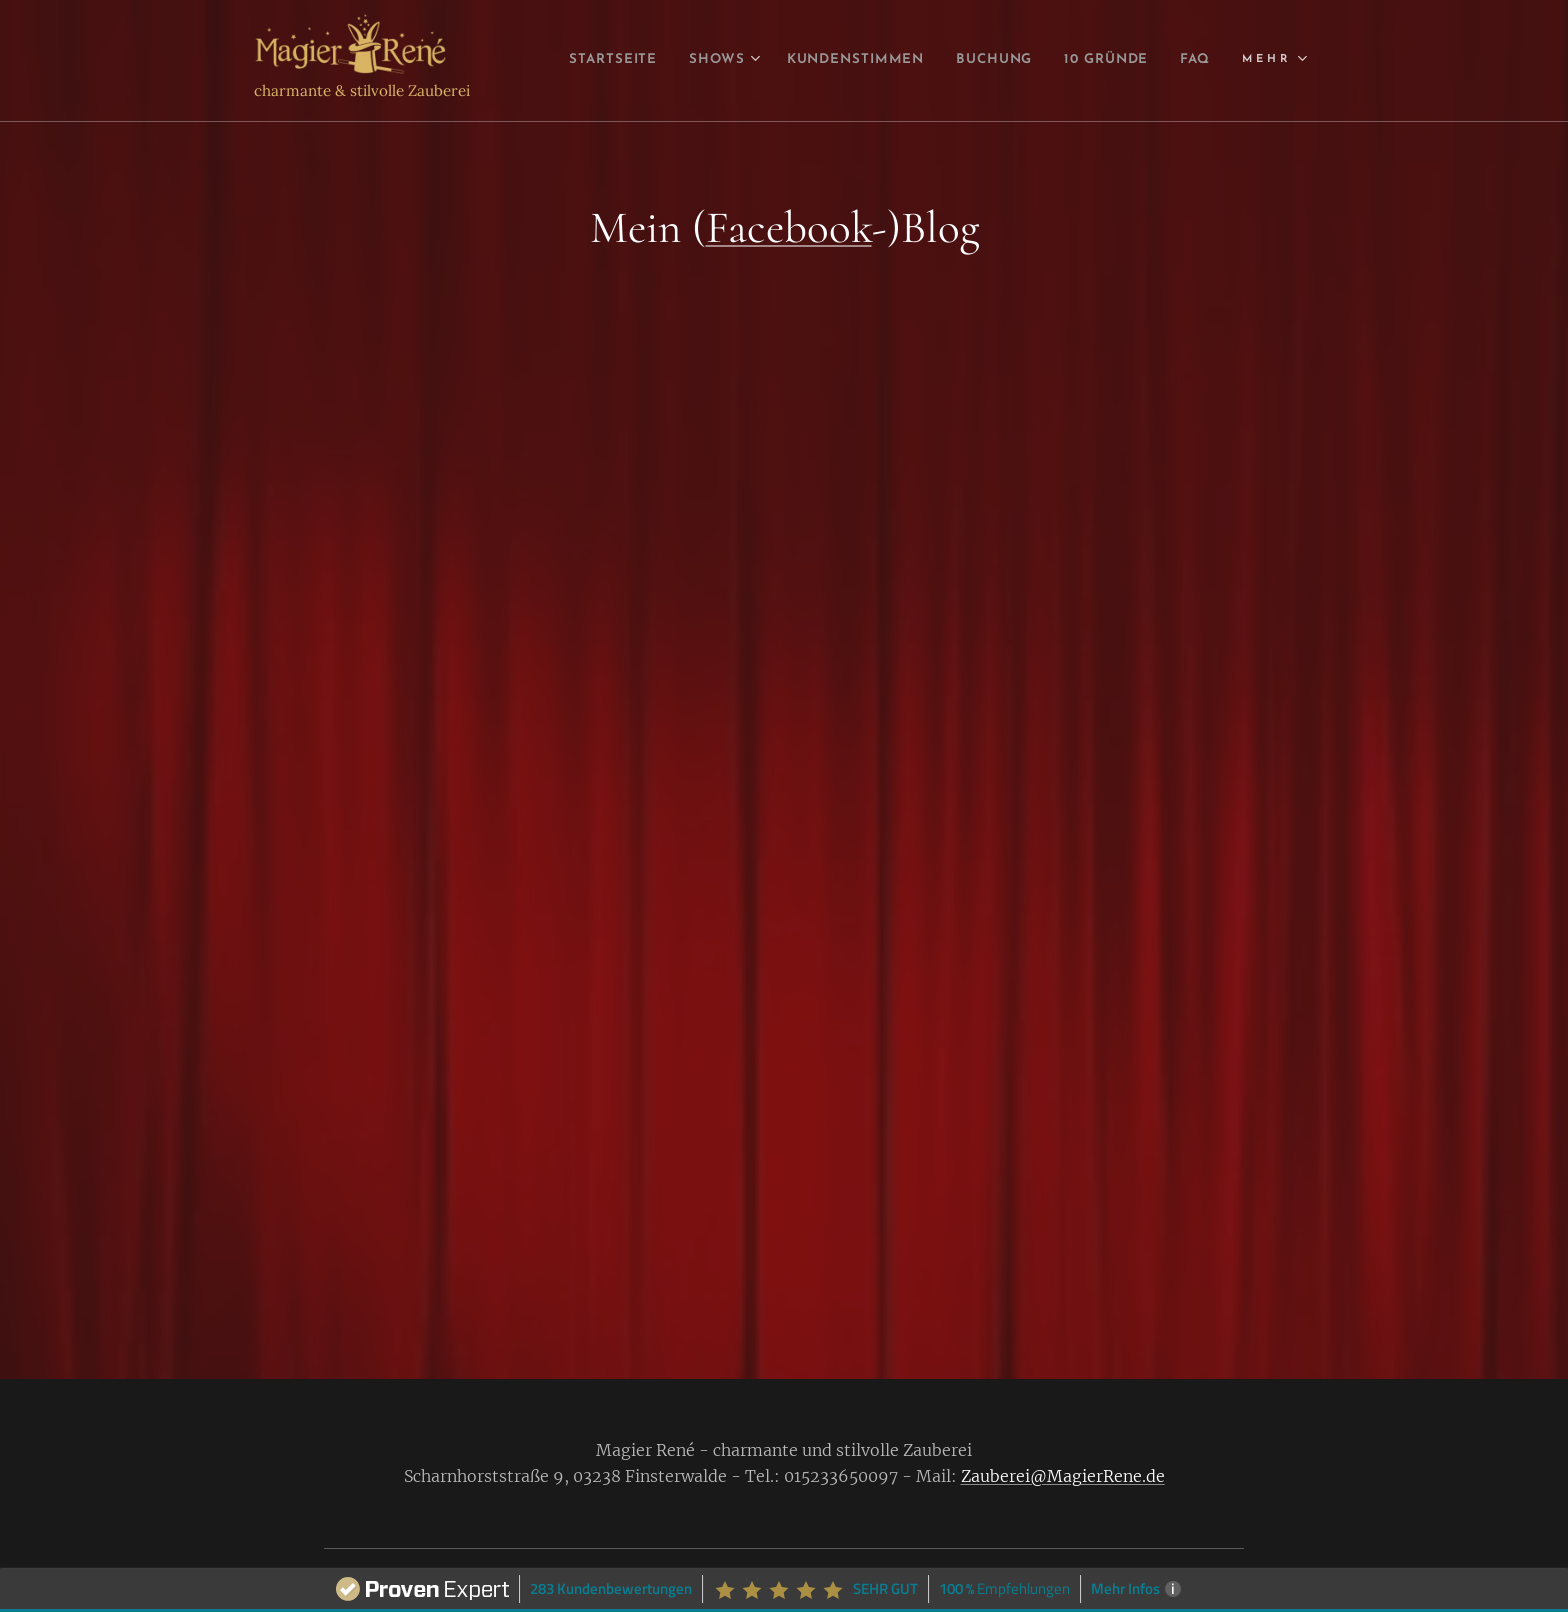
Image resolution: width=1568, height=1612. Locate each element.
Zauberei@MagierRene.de (1063, 1476)
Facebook (789, 227)
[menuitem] (630, 61)
